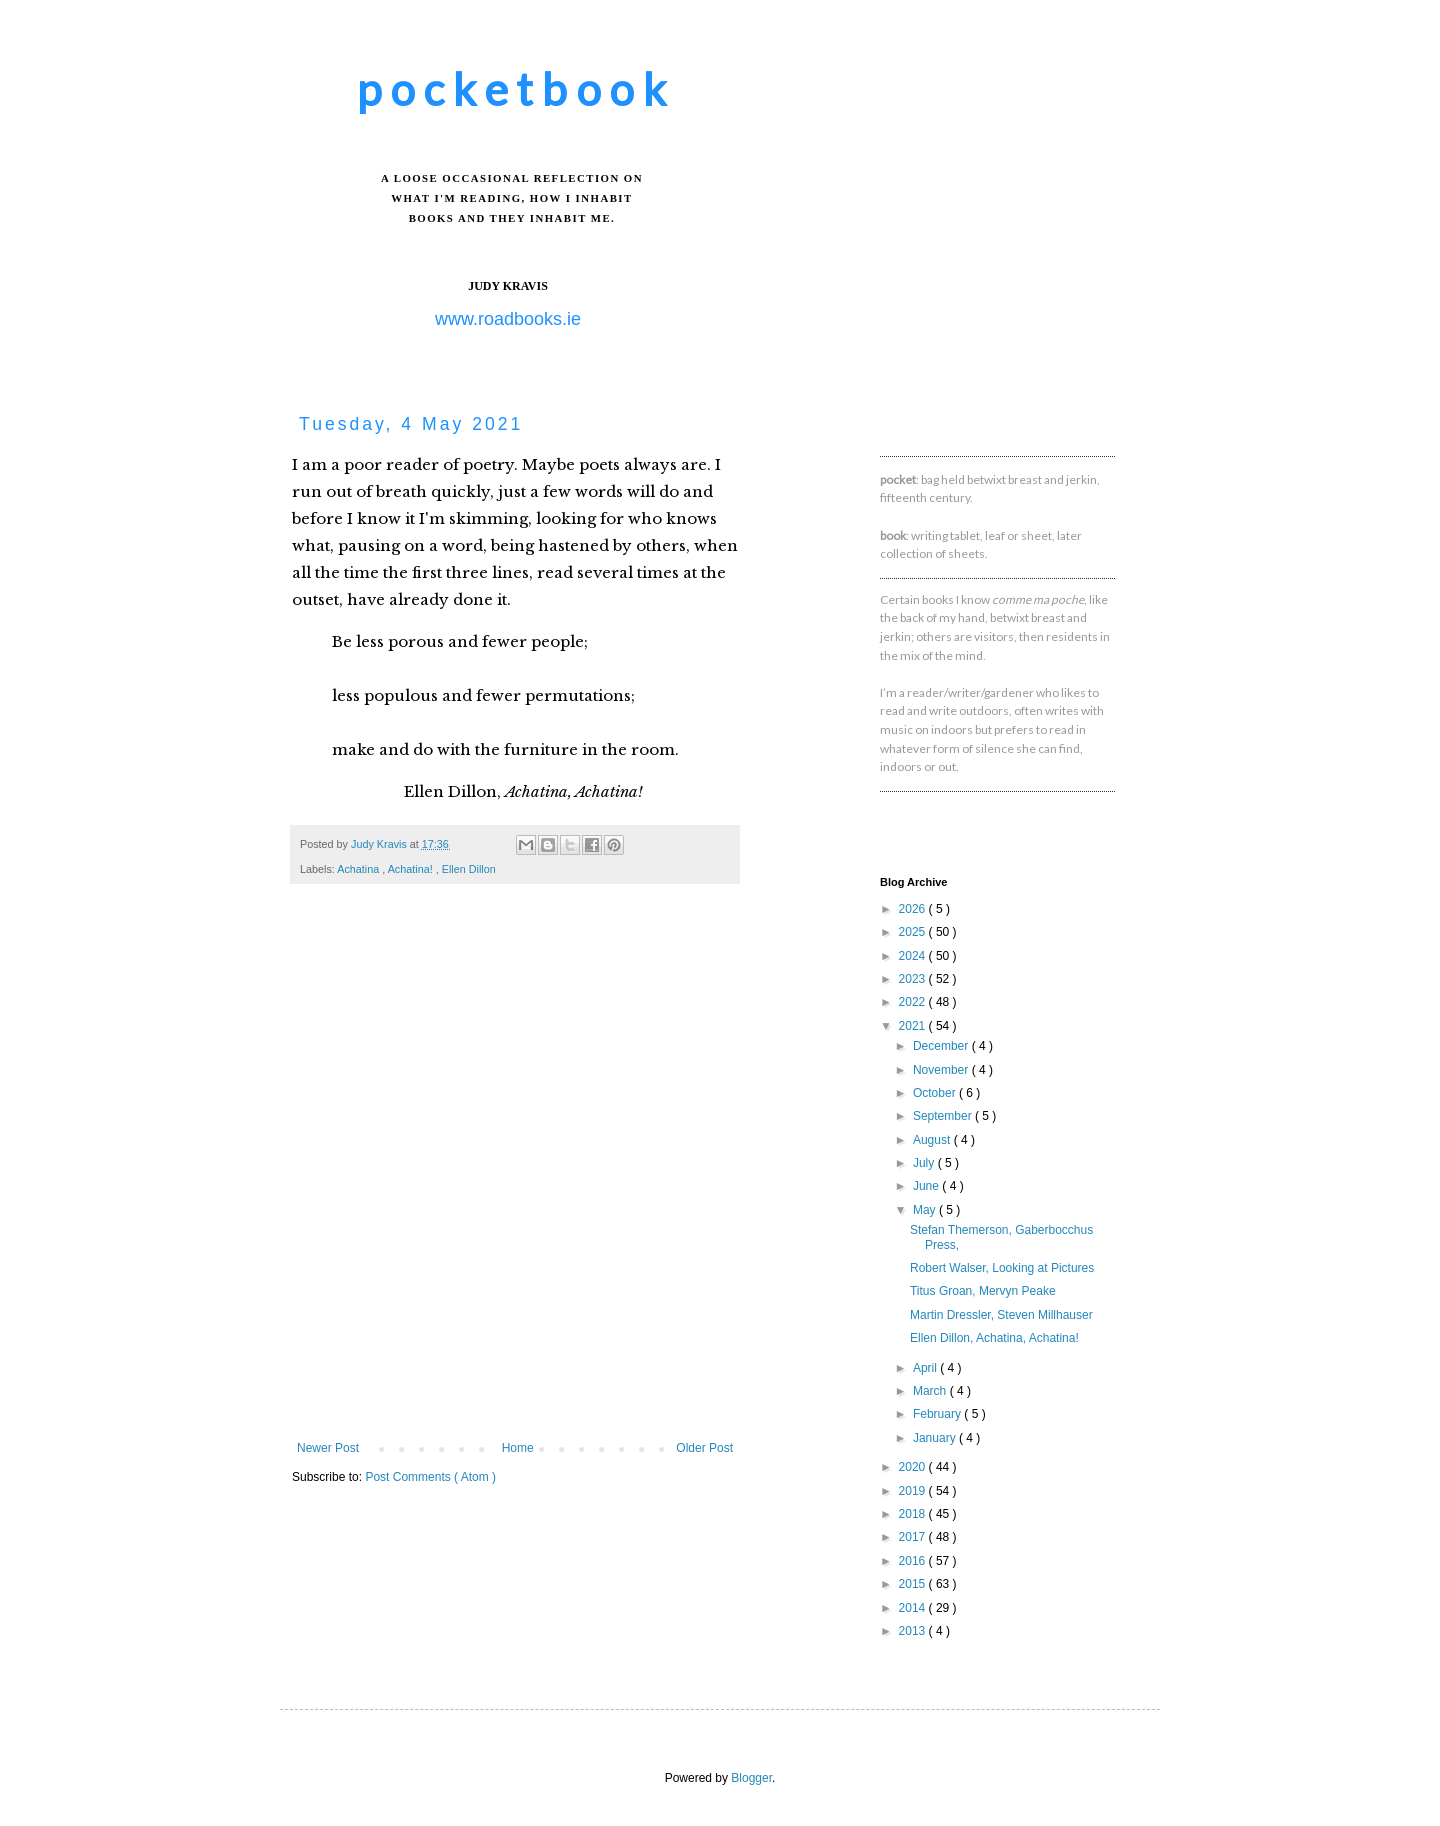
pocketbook (516, 88)
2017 (914, 1537)
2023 (914, 979)
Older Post (704, 1448)
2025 (914, 932)
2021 (914, 1026)
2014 (914, 1608)
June (927, 1186)
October (936, 1093)
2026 (914, 909)
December (942, 1046)
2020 (914, 1467)
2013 (914, 1631)
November (942, 1070)
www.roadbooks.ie (508, 319)
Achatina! (412, 869)
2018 (914, 1514)
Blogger (751, 1778)
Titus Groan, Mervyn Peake (983, 1291)
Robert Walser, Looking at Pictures (1002, 1268)
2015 (914, 1584)
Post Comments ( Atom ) (430, 1477)
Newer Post (328, 1448)
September (944, 1116)
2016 (914, 1561)
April (926, 1368)
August (933, 1140)
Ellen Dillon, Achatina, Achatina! (994, 1338)
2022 (914, 1002)
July (925, 1163)
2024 (914, 956)
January (936, 1438)
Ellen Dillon (469, 869)
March (931, 1391)
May (926, 1210)
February (938, 1414)
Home (518, 1448)
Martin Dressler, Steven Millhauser (1001, 1315)
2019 (914, 1491)
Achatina (359, 869)
